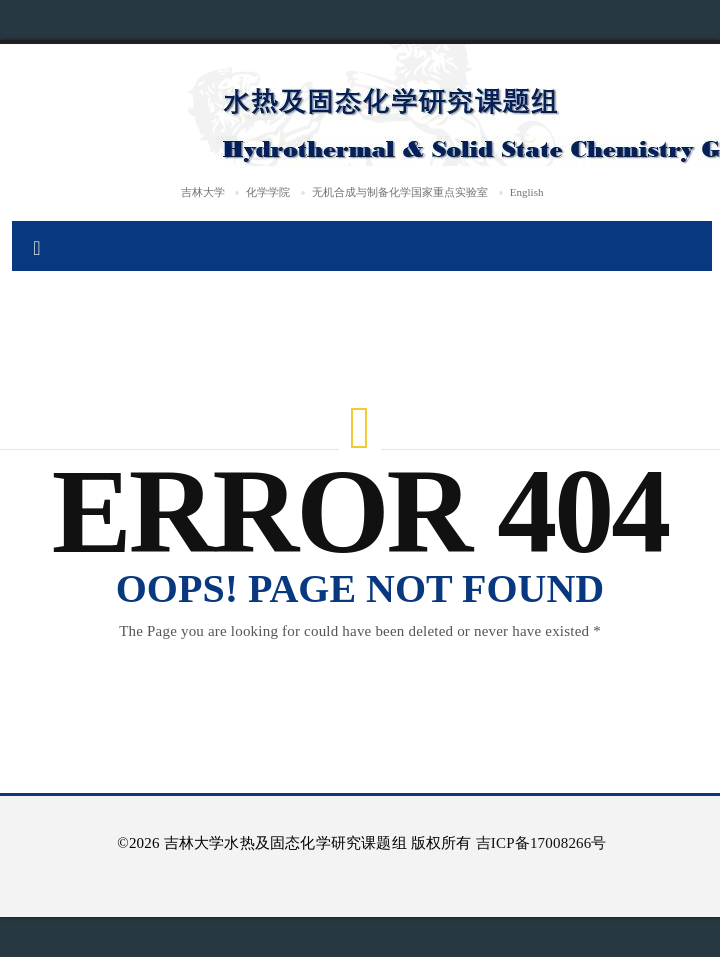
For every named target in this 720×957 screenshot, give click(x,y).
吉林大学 (203, 192)
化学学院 (268, 192)
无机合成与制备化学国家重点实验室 (400, 192)
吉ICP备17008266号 (541, 843)
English (527, 192)
